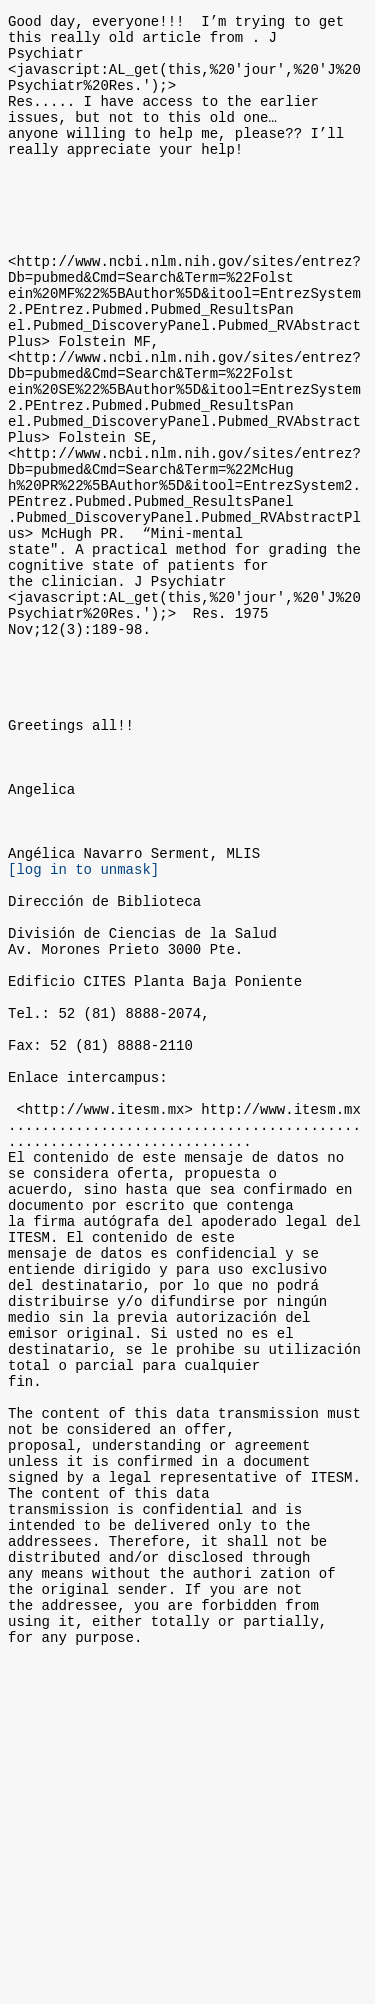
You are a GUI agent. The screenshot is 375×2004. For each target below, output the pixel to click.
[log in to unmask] (83, 1030)
